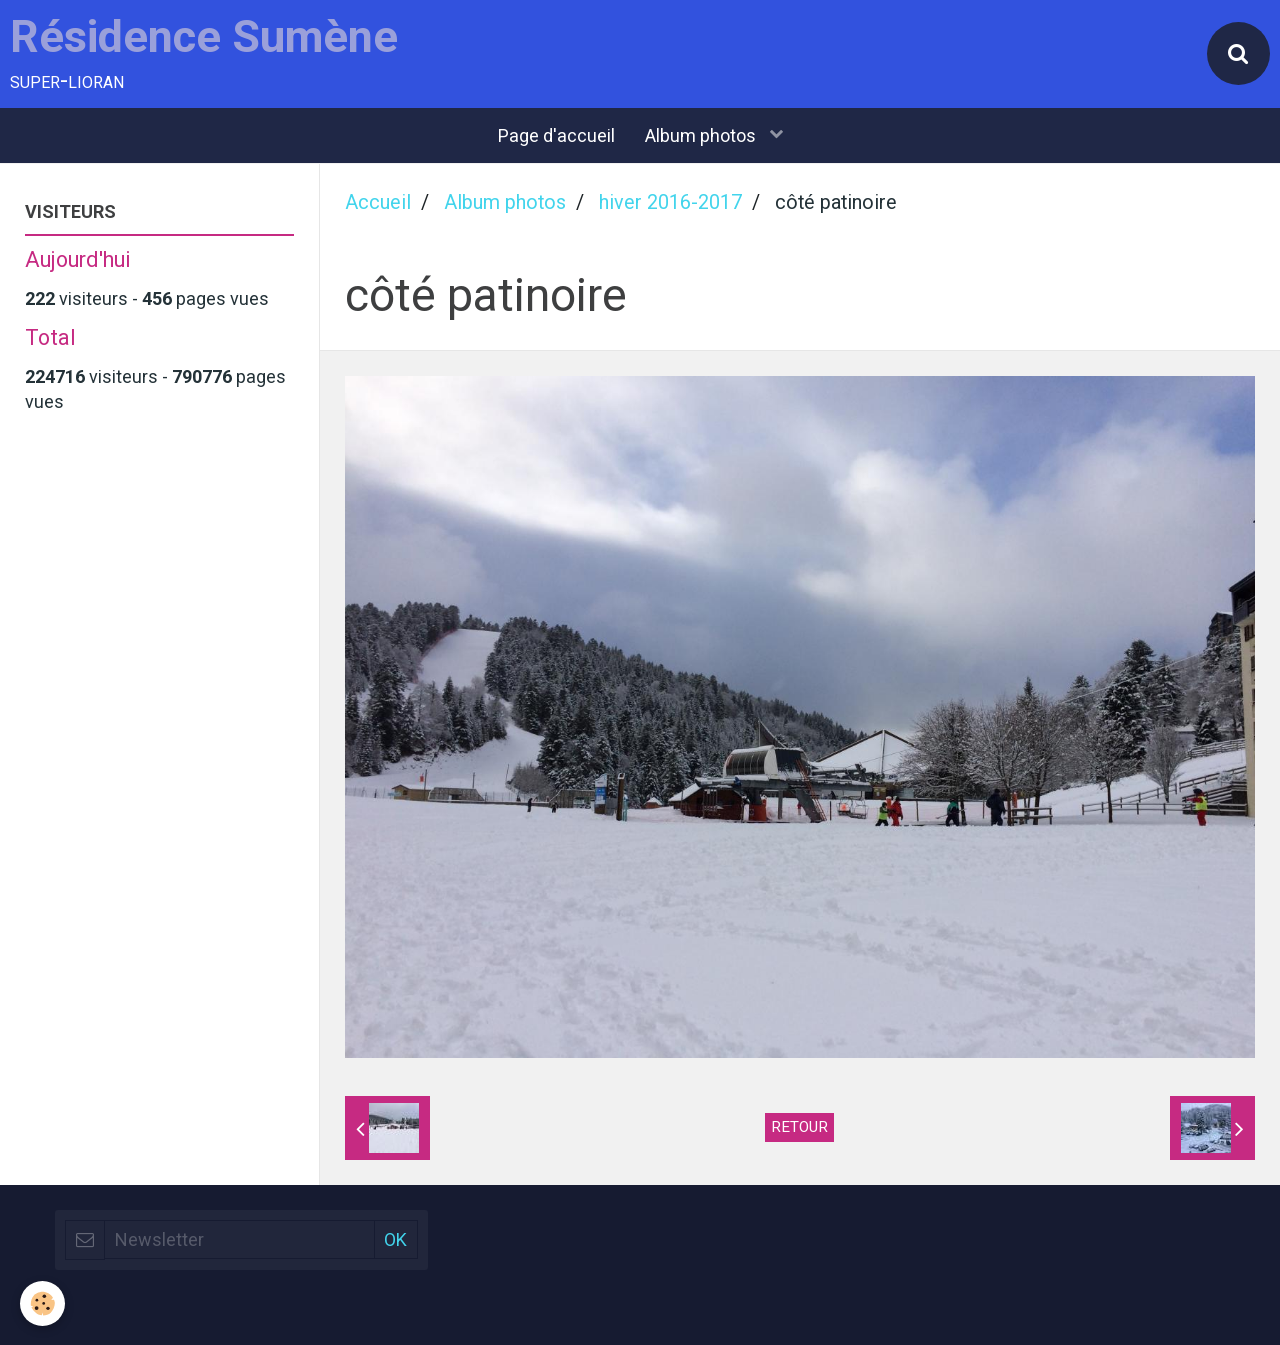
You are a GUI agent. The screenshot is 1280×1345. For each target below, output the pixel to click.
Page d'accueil (556, 135)
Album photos (702, 135)
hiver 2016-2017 (670, 202)
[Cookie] (42, 1303)
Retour (799, 1127)
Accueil (378, 202)
